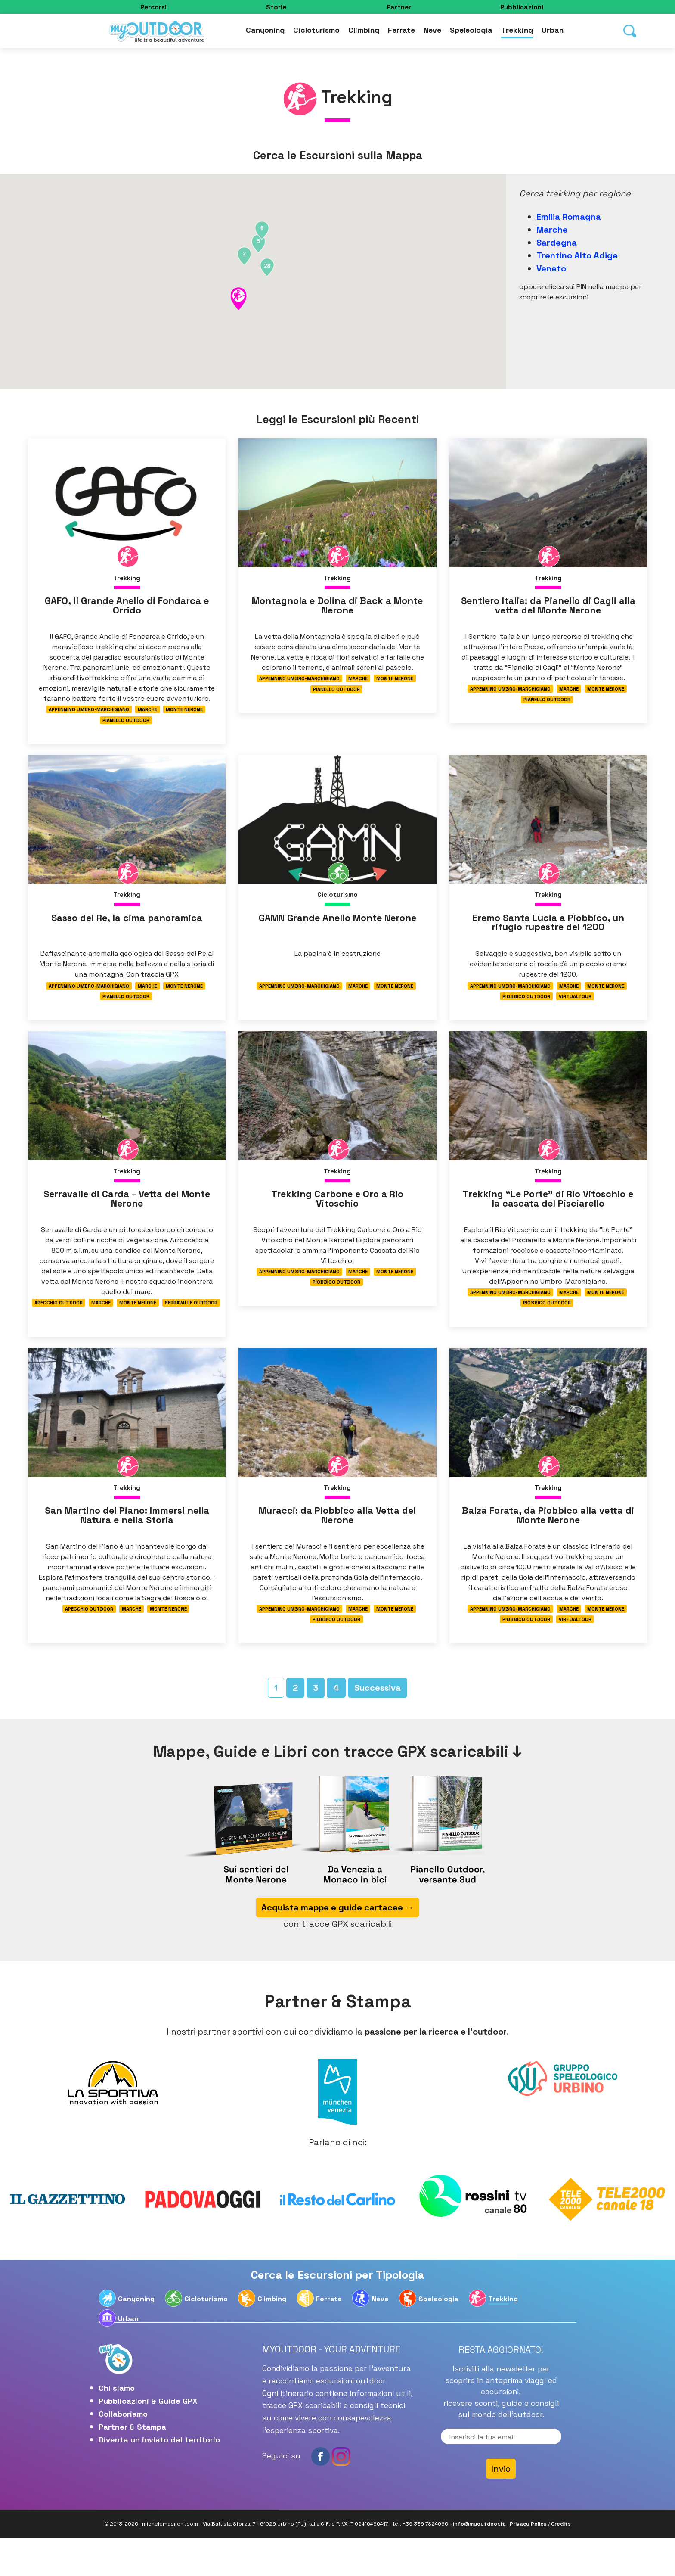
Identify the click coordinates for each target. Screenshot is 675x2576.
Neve (432, 32)
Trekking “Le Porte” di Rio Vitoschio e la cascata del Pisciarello (548, 1224)
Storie (276, 7)
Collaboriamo (123, 2451)
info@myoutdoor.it (479, 2561)
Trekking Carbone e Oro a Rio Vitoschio (337, 1219)
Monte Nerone (184, 712)
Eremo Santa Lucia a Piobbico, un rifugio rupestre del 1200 (548, 934)
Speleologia (471, 32)
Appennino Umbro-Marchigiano (88, 712)
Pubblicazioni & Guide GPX (148, 2438)
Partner (399, 7)
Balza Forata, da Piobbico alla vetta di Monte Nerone (548, 1545)
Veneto (551, 268)
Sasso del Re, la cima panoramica (127, 928)
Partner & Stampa (132, 2464)
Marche (552, 229)
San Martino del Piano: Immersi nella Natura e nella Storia (127, 1545)
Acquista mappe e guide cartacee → (337, 1945)
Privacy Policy (528, 2561)
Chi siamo (117, 2425)
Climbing (363, 32)
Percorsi (153, 7)
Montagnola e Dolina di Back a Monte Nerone (337, 607)
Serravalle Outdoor (191, 1324)
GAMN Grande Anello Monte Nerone (337, 934)
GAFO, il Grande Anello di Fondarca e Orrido (127, 607)
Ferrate (401, 32)
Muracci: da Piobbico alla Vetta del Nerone (337, 1545)
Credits (561, 2561)
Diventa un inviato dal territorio (159, 2477)
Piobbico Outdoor (526, 1009)
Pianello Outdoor (125, 724)
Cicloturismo (316, 32)
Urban (553, 32)
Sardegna (556, 242)
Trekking (517, 32)
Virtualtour (575, 1009)
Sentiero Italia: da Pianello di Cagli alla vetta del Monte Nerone (548, 607)
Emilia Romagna (568, 216)
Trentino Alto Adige (577, 255)
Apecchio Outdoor (58, 1324)
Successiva (377, 1725)
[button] (238, 298)
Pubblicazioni (521, 7)
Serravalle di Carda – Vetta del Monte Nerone (127, 1219)
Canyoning (265, 32)
